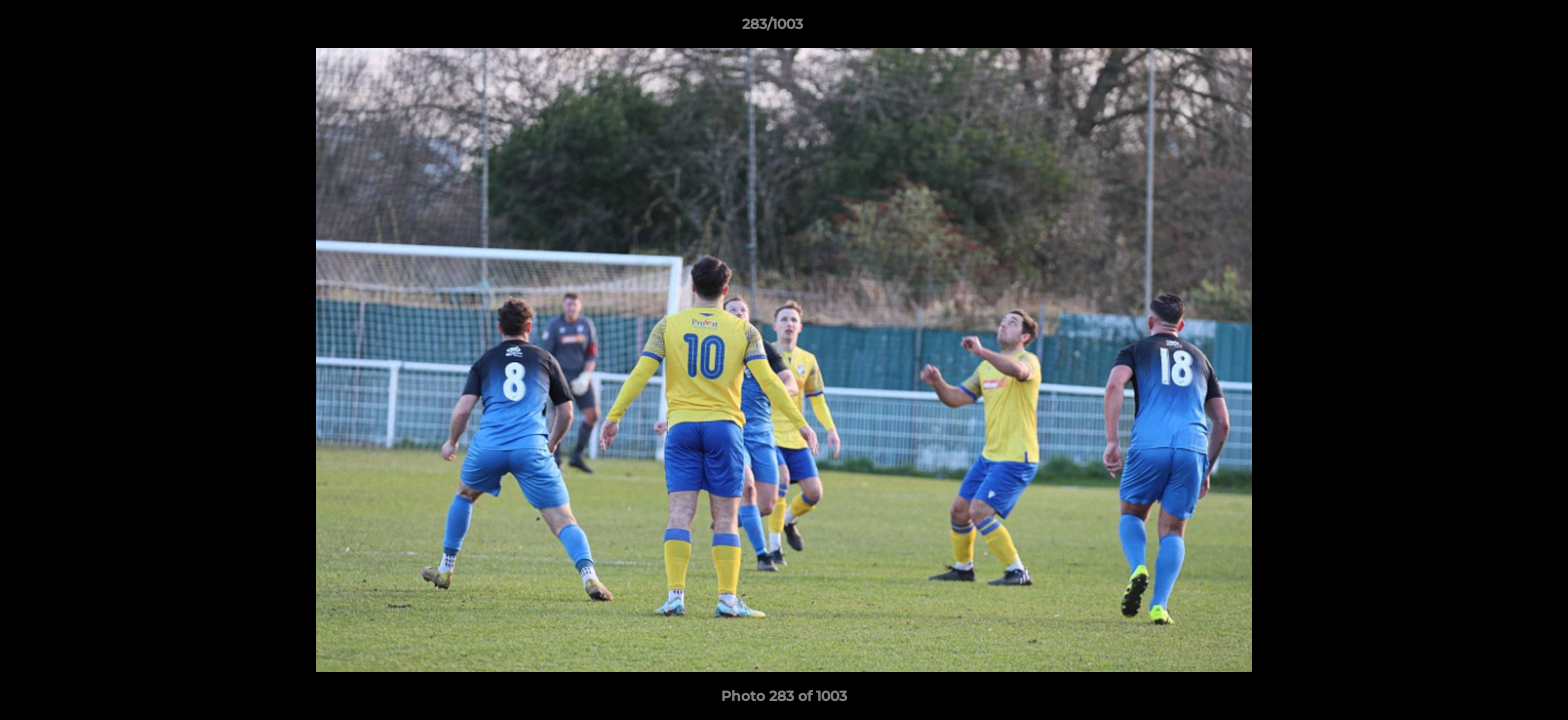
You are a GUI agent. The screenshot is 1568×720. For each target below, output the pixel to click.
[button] (1484, 29)
